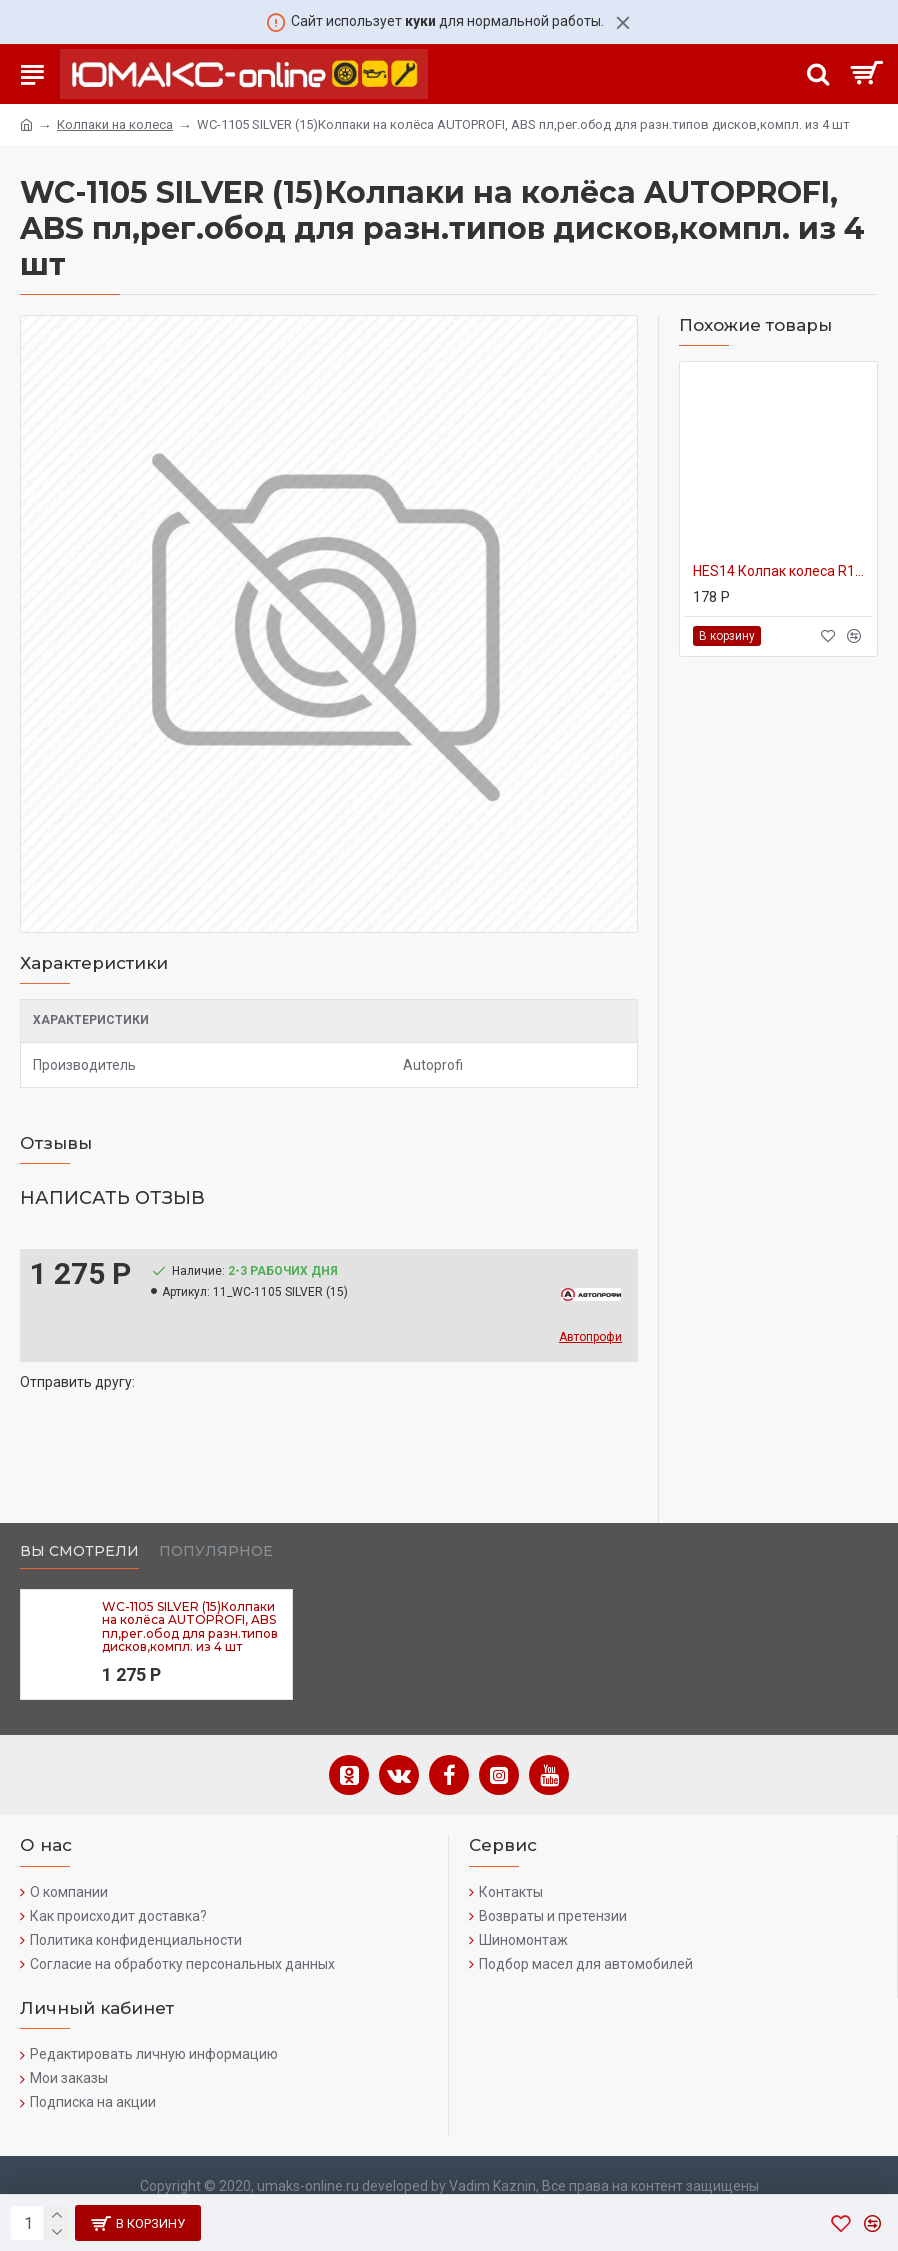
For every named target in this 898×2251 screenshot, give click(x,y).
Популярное (216, 1551)
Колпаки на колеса (115, 124)
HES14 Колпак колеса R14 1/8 (782, 571)
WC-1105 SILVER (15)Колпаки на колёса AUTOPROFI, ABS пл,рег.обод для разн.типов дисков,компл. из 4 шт (190, 1626)
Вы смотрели (79, 1551)
